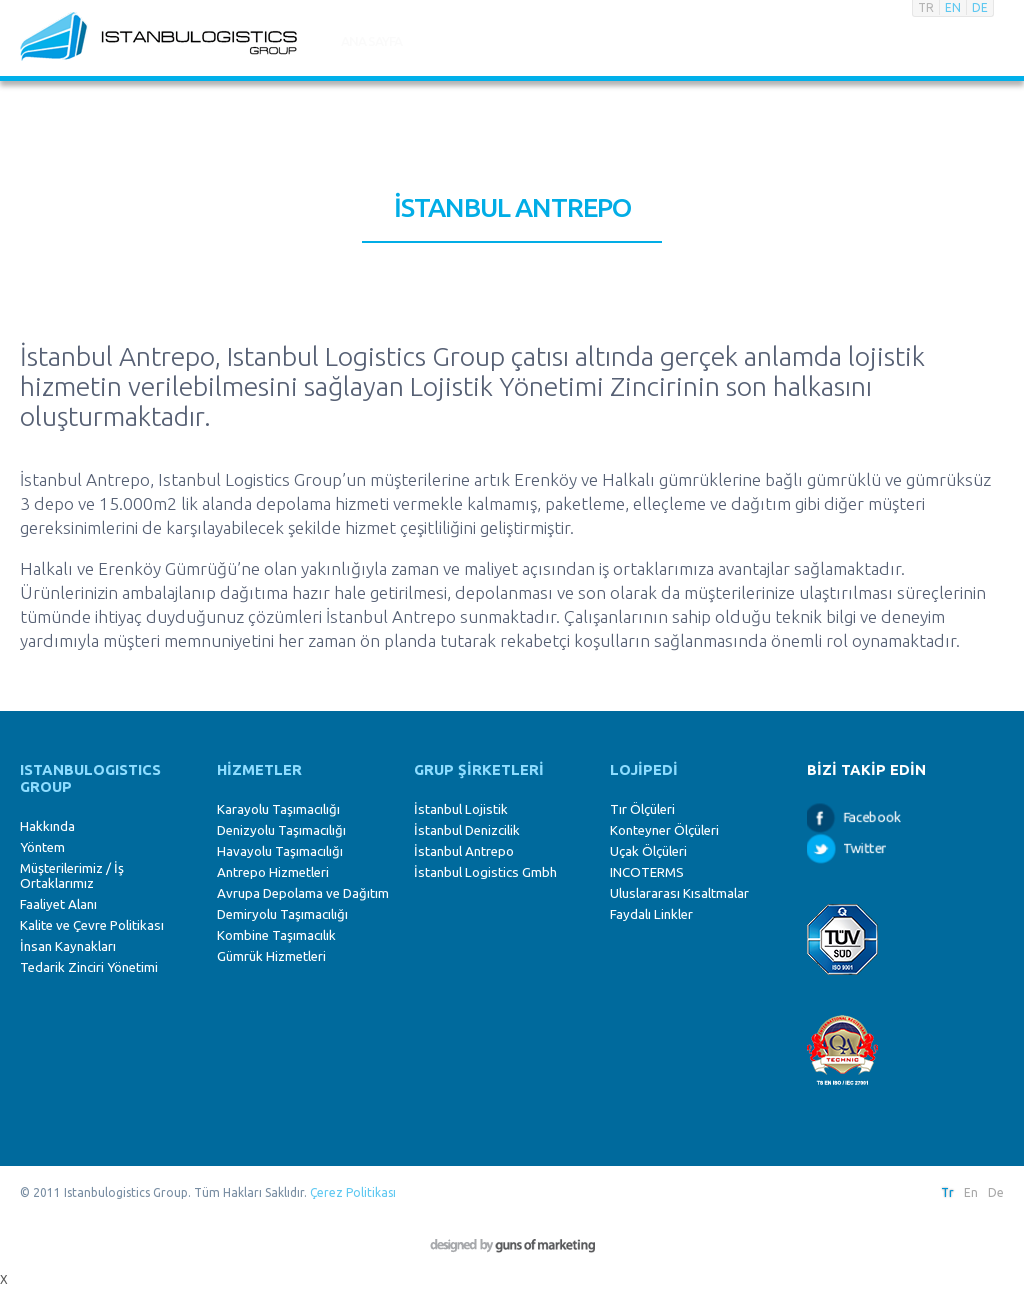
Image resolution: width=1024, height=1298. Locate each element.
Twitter (864, 848)
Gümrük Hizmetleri (271, 956)
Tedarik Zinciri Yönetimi (89, 967)
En (971, 1192)
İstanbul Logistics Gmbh (485, 872)
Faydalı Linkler (651, 914)
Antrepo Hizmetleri (273, 872)
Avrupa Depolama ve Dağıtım (303, 893)
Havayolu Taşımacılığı (280, 851)
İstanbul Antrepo (464, 851)
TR (926, 7)
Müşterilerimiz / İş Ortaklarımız (72, 876)
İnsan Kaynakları (68, 946)
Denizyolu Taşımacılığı (281, 830)
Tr (947, 1192)
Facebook (870, 817)
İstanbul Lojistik (461, 809)
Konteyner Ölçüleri (664, 830)
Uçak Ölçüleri (648, 851)
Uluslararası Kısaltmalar (679, 893)
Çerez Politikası (353, 1192)
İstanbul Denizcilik (467, 830)
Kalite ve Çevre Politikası (92, 925)
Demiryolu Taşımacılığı (282, 914)
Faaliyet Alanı (58, 904)
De (996, 1192)
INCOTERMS (647, 872)
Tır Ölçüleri (642, 809)
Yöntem (42, 847)
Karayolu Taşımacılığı (278, 809)
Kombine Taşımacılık (276, 935)
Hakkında (47, 826)
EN (953, 7)
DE (980, 7)
